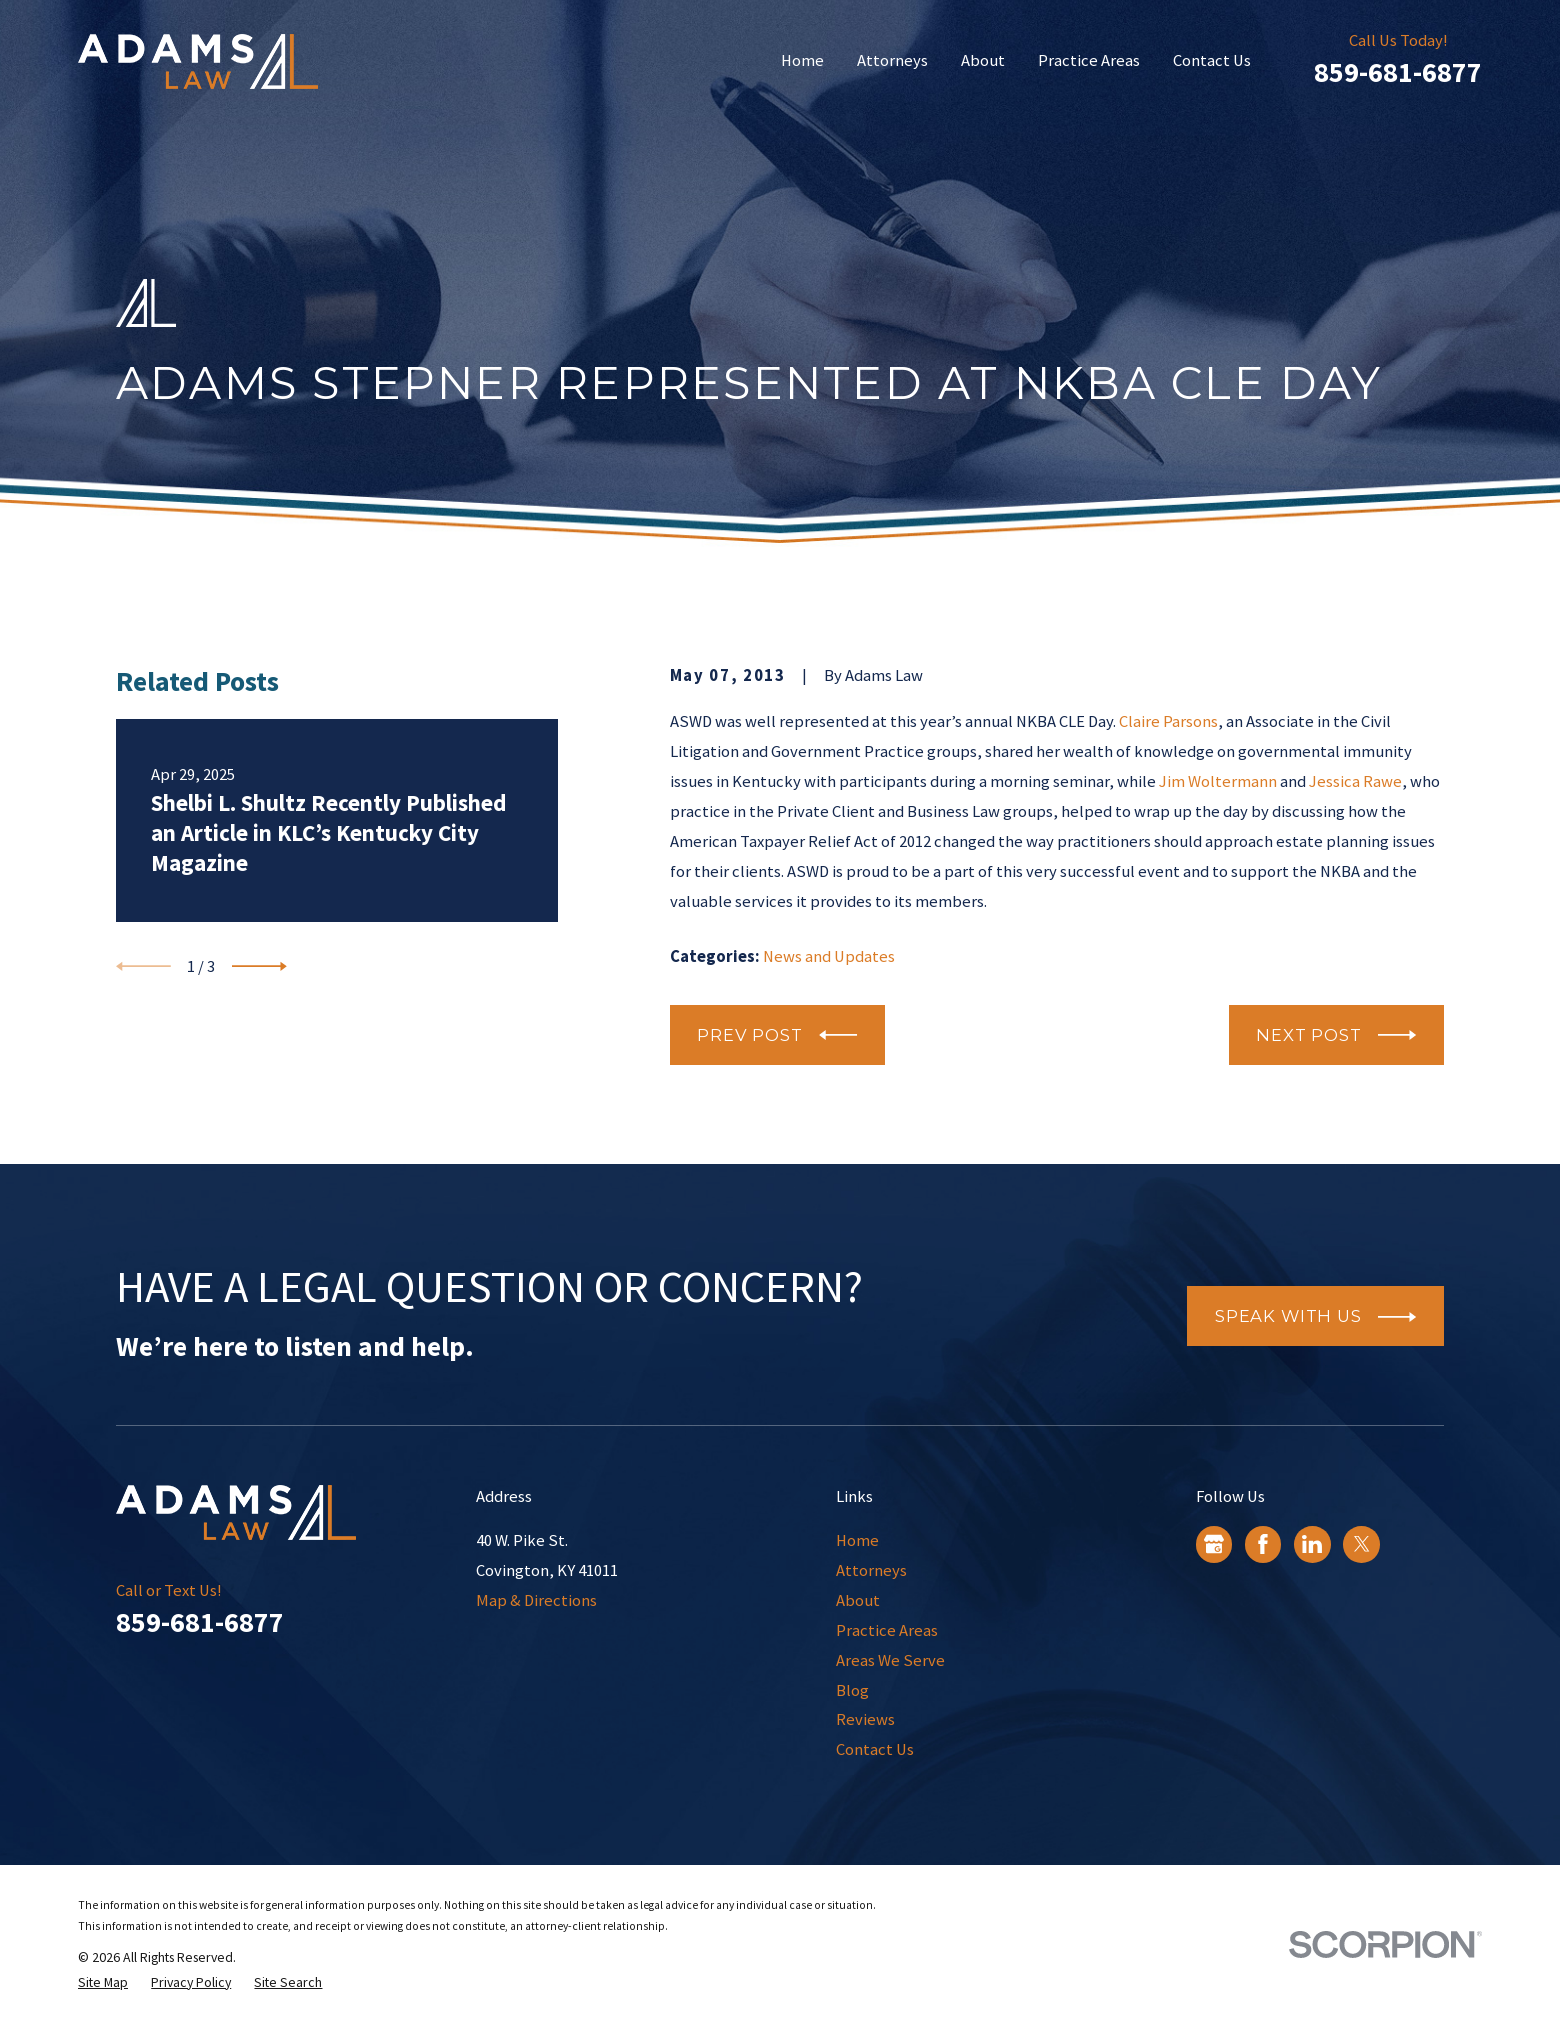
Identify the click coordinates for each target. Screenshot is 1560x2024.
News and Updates (829, 956)
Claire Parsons (1168, 721)
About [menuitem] (983, 60)
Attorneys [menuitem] (892, 60)
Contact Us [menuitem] (1212, 60)
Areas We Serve (890, 1660)
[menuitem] (103, 1982)
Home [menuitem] (802, 60)
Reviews (865, 1719)
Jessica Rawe (1355, 781)
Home (857, 1540)
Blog (852, 1690)
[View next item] (259, 966)
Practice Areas (887, 1630)
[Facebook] (1263, 1544)
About (858, 1600)
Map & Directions (536, 1600)
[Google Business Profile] (1214, 1544)
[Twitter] (1362, 1544)
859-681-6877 (1398, 72)
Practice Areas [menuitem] (1089, 60)
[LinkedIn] (1312, 1544)
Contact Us (875, 1749)
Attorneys (871, 1570)
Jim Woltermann (1218, 781)
